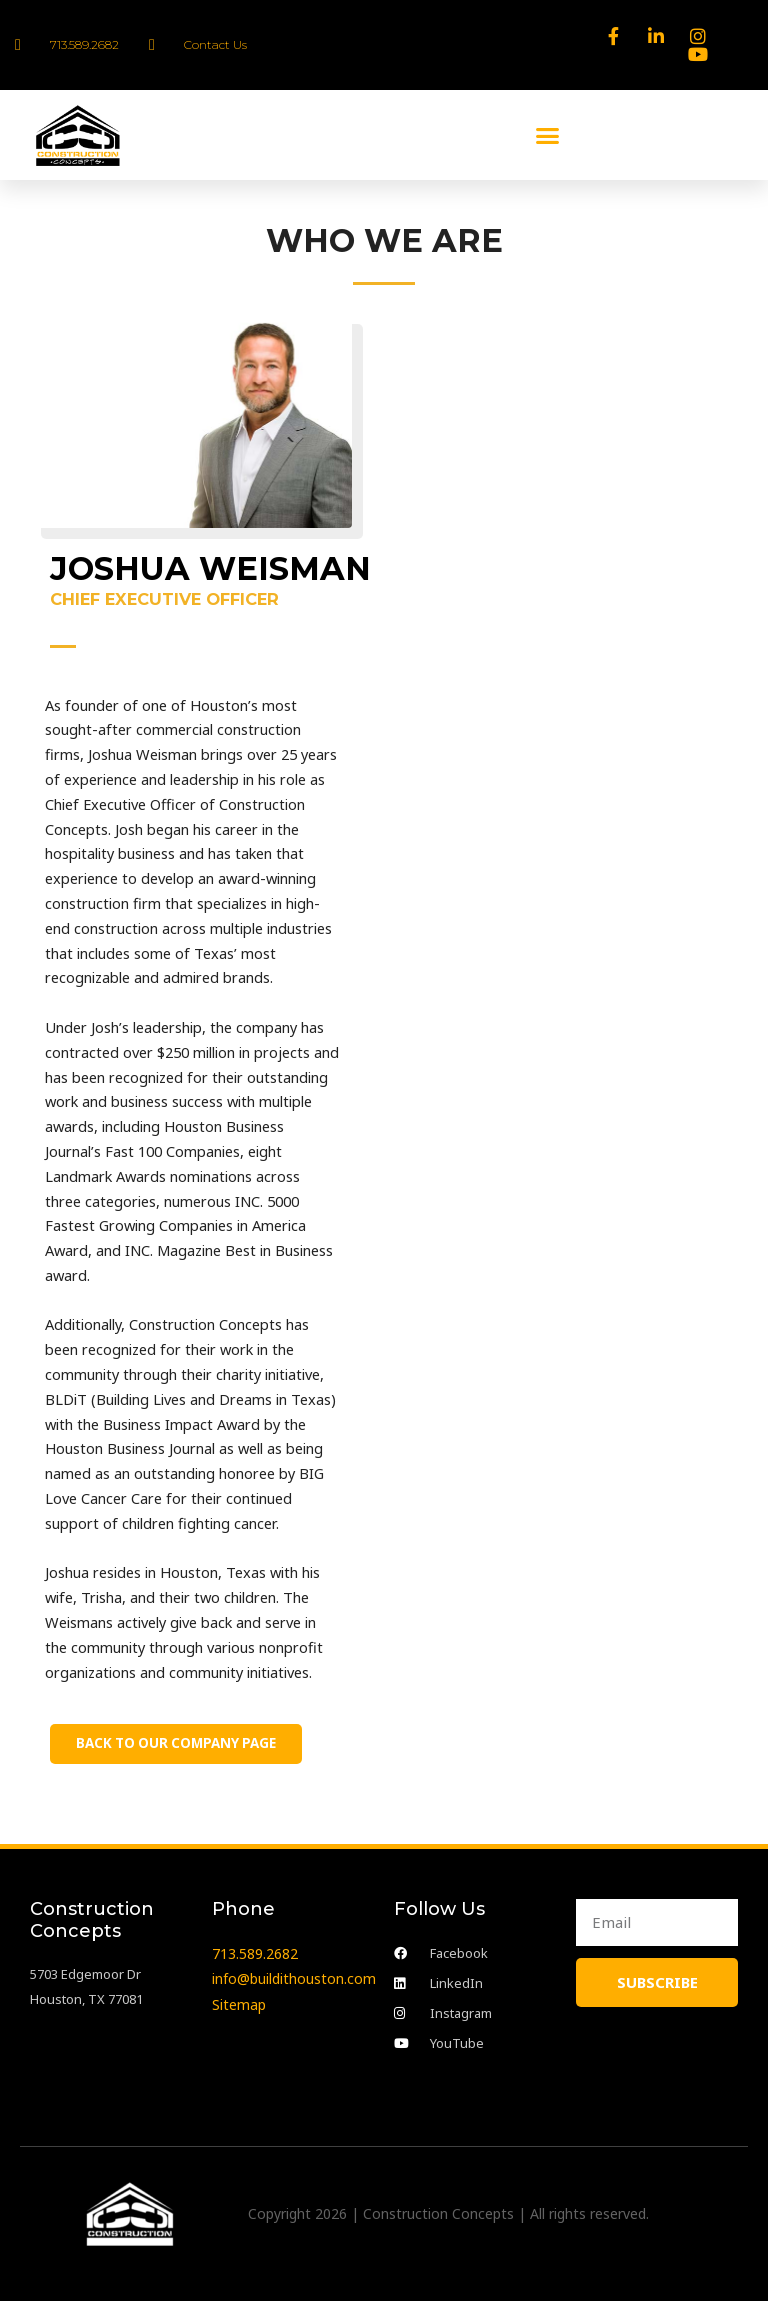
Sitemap (239, 2002)
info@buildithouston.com (294, 1978)
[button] (548, 135)
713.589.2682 (255, 1953)
